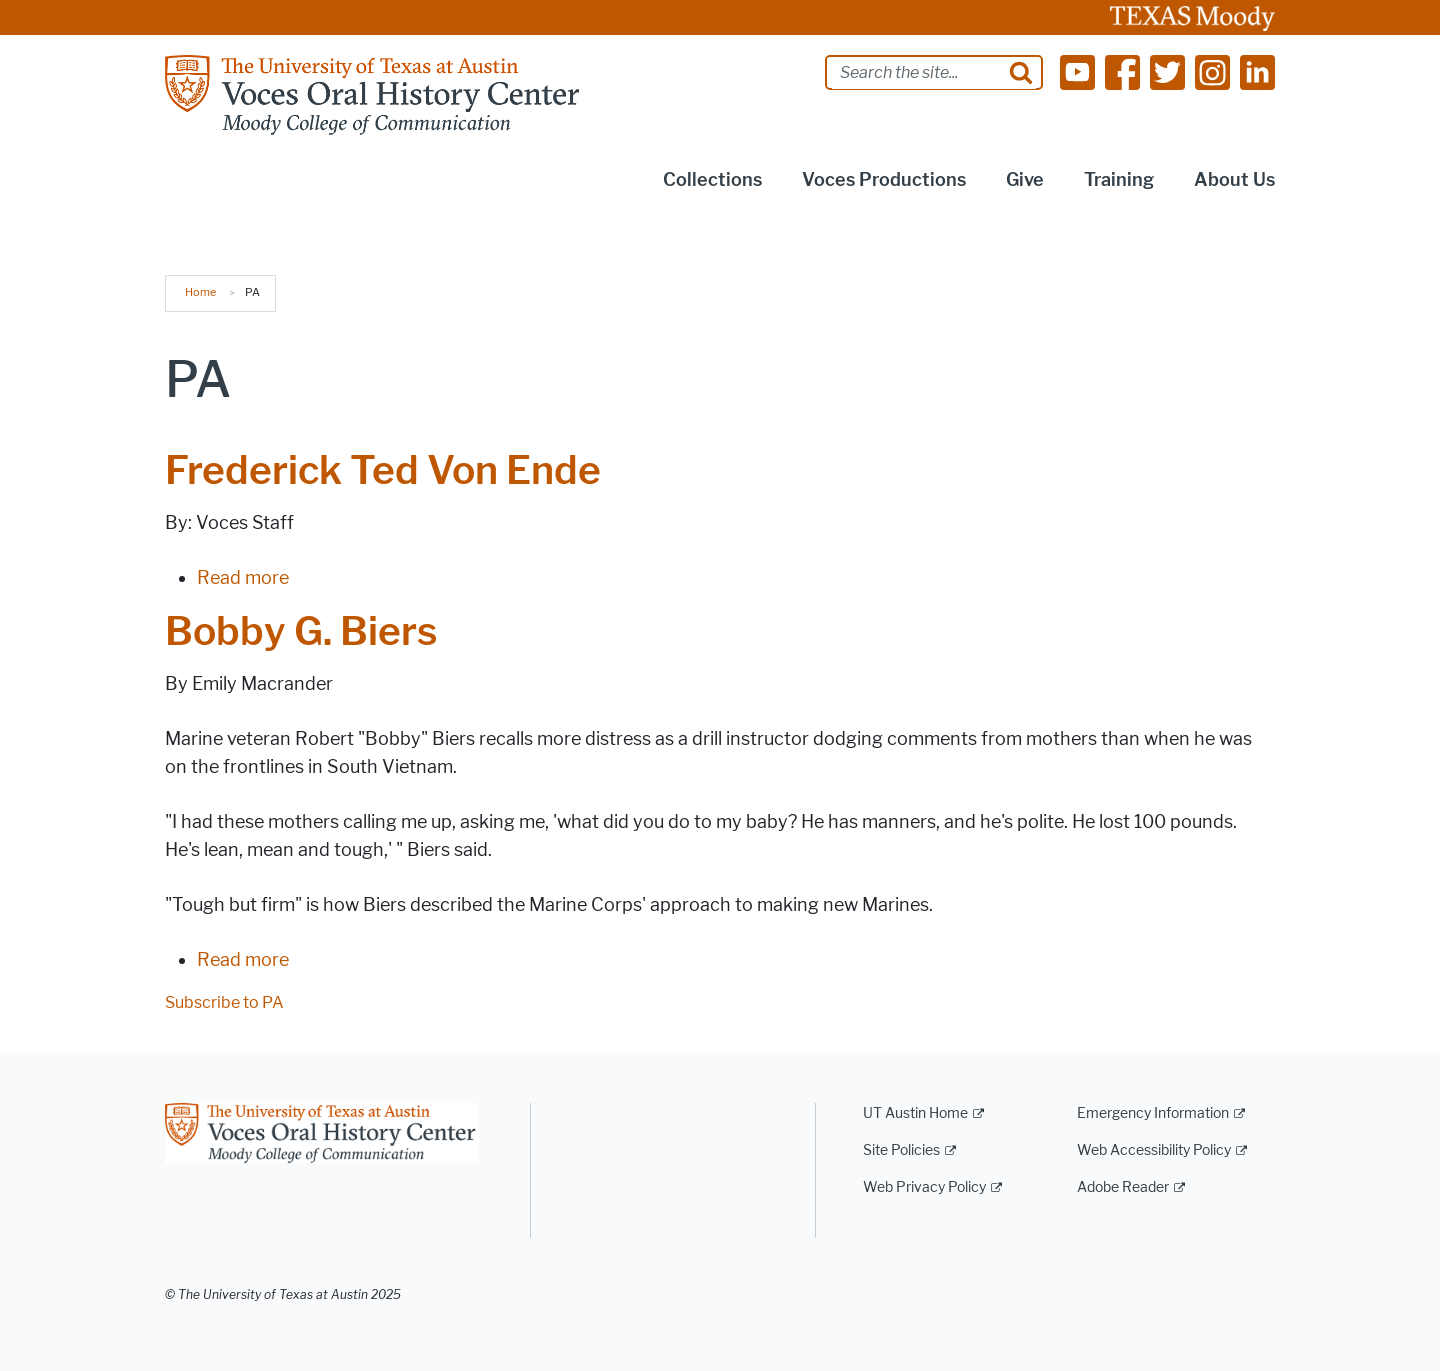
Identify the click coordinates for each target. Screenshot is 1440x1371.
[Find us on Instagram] (1212, 71)
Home (200, 292)
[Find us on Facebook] (1122, 71)
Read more (243, 578)
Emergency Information (1153, 1113)
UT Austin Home (915, 1113)
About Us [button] (1234, 180)
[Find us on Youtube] (1077, 71)
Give (1025, 180)
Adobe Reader (1123, 1187)
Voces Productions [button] (884, 180)
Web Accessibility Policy (1154, 1150)
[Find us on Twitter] (1167, 71)
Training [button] (1119, 180)
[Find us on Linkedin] (1257, 71)
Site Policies (901, 1150)
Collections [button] (712, 180)
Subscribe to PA (224, 1002)
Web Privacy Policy (924, 1187)
